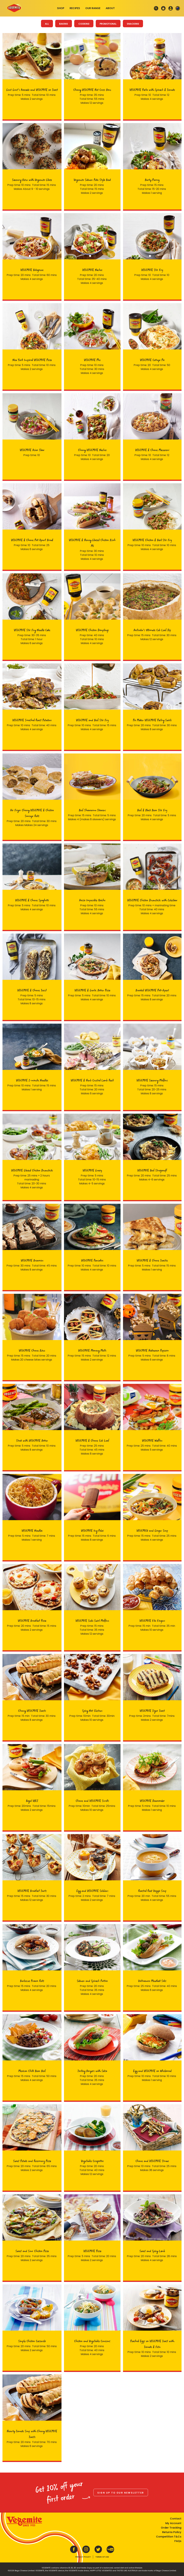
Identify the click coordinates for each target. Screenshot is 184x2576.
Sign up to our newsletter (120, 2492)
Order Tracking (171, 2528)
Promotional (108, 23)
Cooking (83, 23)
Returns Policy (171, 2532)
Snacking (133, 23)
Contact (175, 2518)
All (47, 23)
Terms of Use (102, 2557)
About (110, 8)
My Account (173, 2523)
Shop (60, 8)
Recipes (75, 8)
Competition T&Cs (168, 2536)
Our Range (92, 8)
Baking (63, 23)
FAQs (177, 2541)
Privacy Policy (83, 2557)
